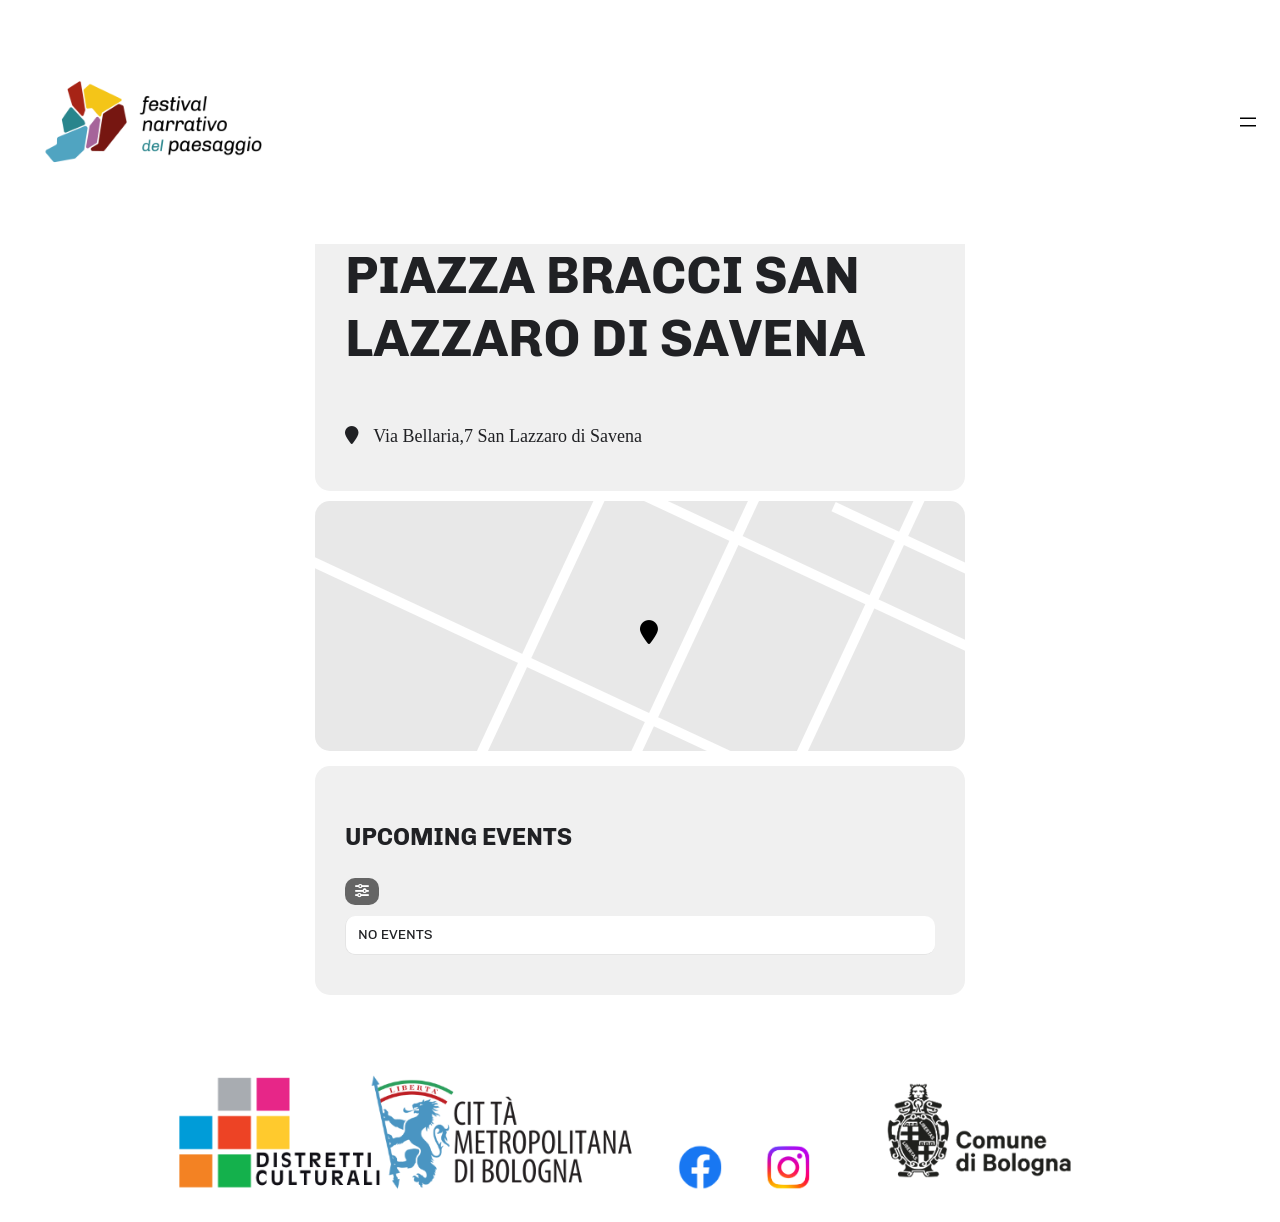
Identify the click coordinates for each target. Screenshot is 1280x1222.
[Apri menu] (1248, 122)
